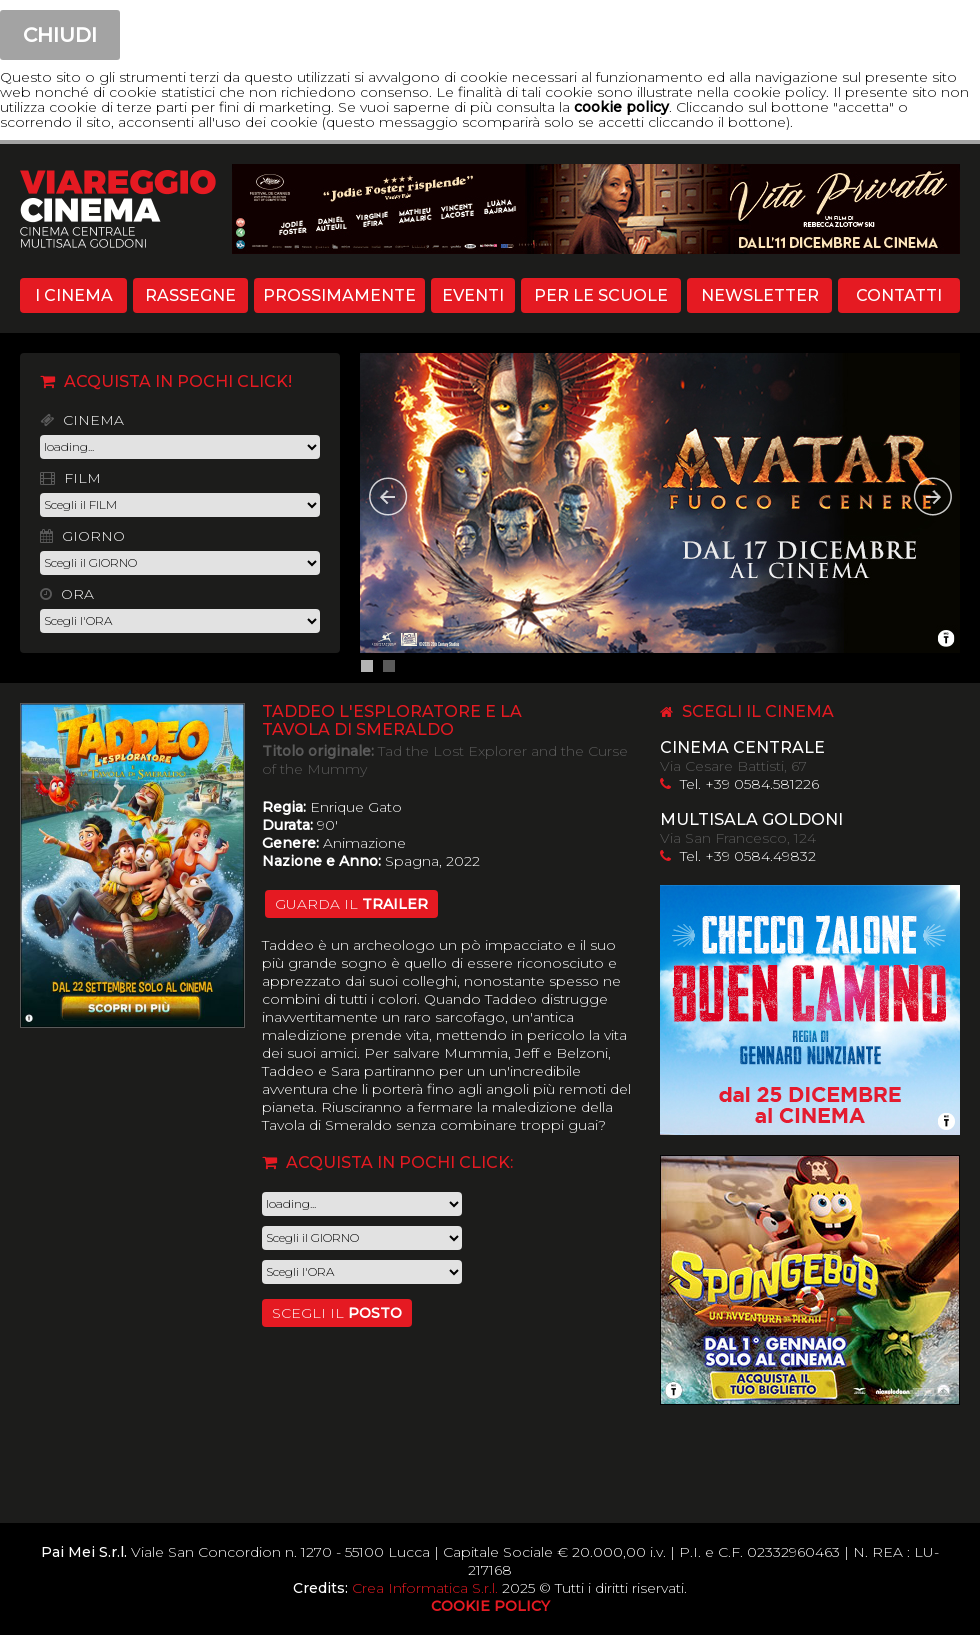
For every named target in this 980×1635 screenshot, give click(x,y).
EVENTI (473, 295)
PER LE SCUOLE (601, 295)
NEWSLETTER (760, 295)
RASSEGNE (190, 295)
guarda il (351, 904)
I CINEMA (74, 295)
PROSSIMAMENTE (339, 295)
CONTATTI (899, 295)
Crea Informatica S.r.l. (425, 1588)
